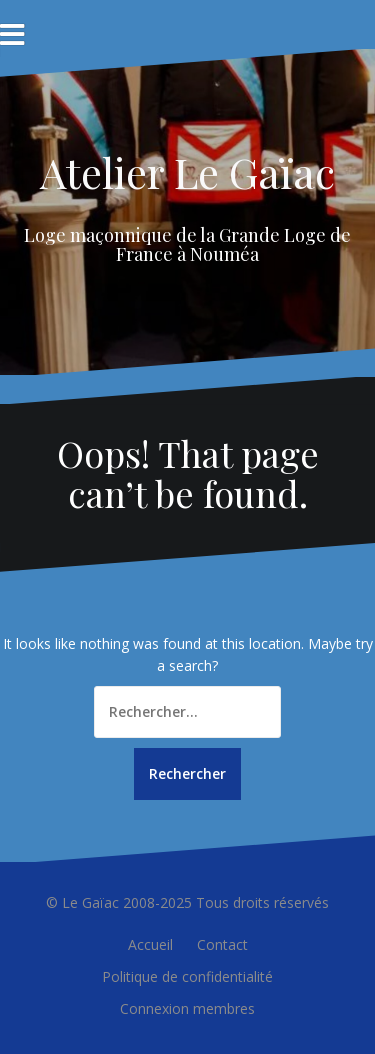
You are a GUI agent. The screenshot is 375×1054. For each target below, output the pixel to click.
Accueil (150, 944)
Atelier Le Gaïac (187, 172)
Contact (222, 944)
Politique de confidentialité (187, 976)
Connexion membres (187, 1008)
